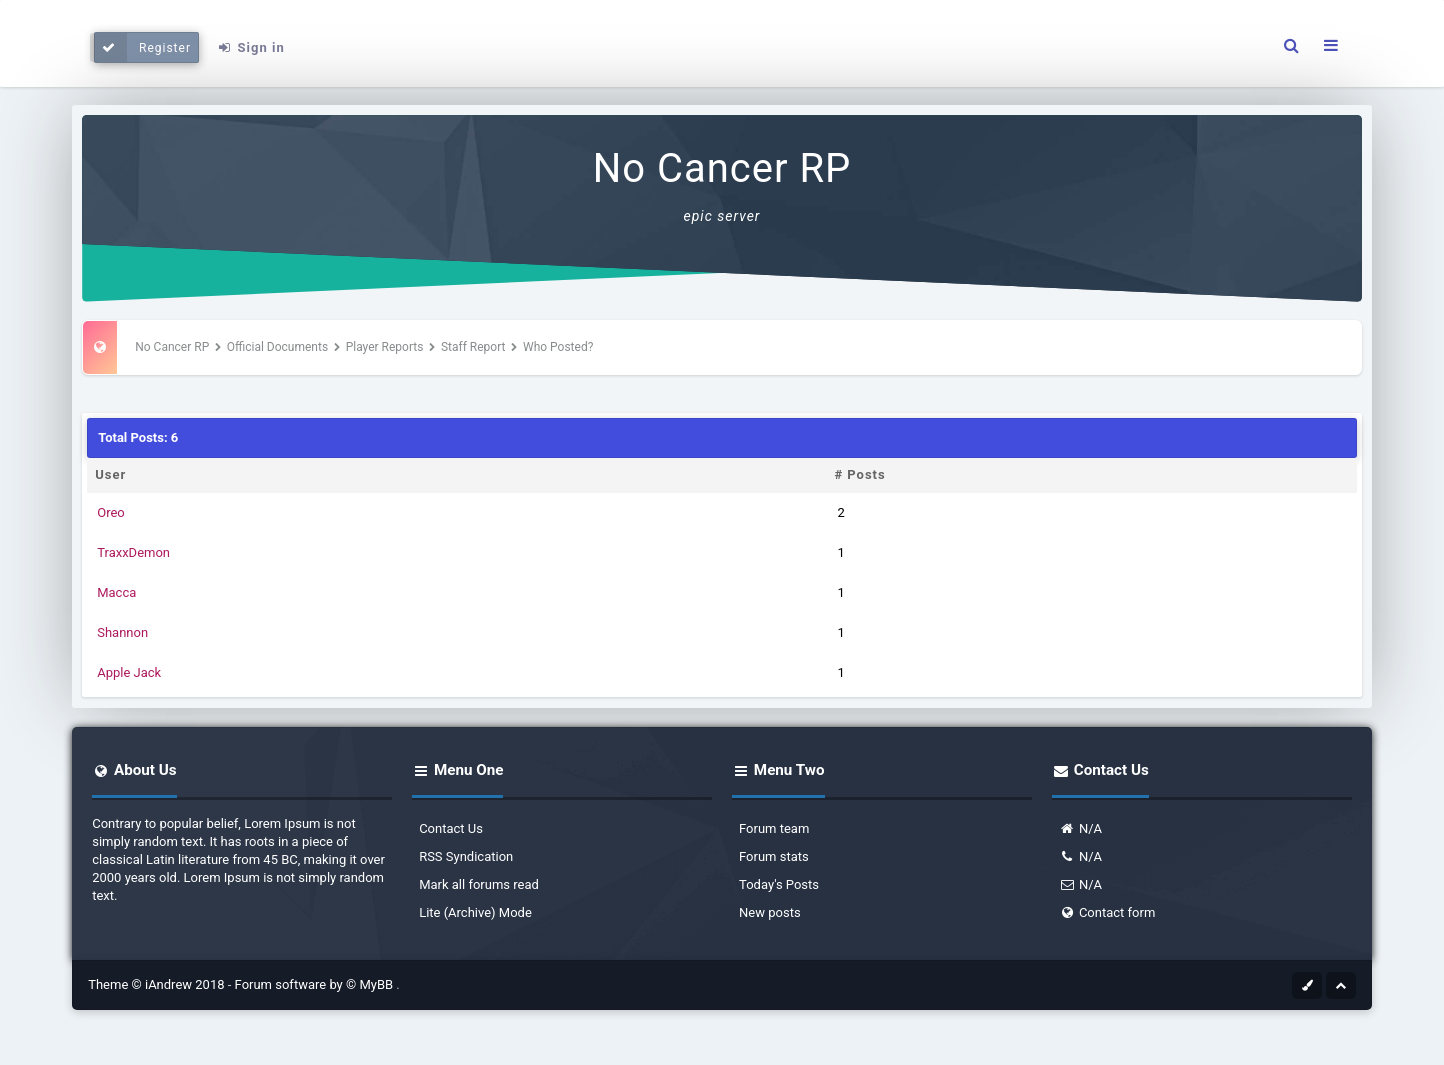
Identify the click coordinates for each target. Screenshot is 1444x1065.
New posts (770, 912)
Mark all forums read (479, 884)
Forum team (774, 828)
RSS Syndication (466, 856)
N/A (1080, 828)
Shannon (122, 632)
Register (142, 47)
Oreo (111, 512)
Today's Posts (779, 884)
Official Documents (277, 347)
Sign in (251, 47)
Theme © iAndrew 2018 (158, 984)
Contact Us (451, 828)
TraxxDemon (133, 552)
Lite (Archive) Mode (475, 912)
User (110, 474)
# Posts (859, 474)
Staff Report (473, 347)
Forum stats (774, 856)
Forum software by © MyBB (316, 984)
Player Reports (385, 347)
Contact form (1107, 912)
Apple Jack (129, 672)
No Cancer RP (722, 168)
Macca (116, 592)
